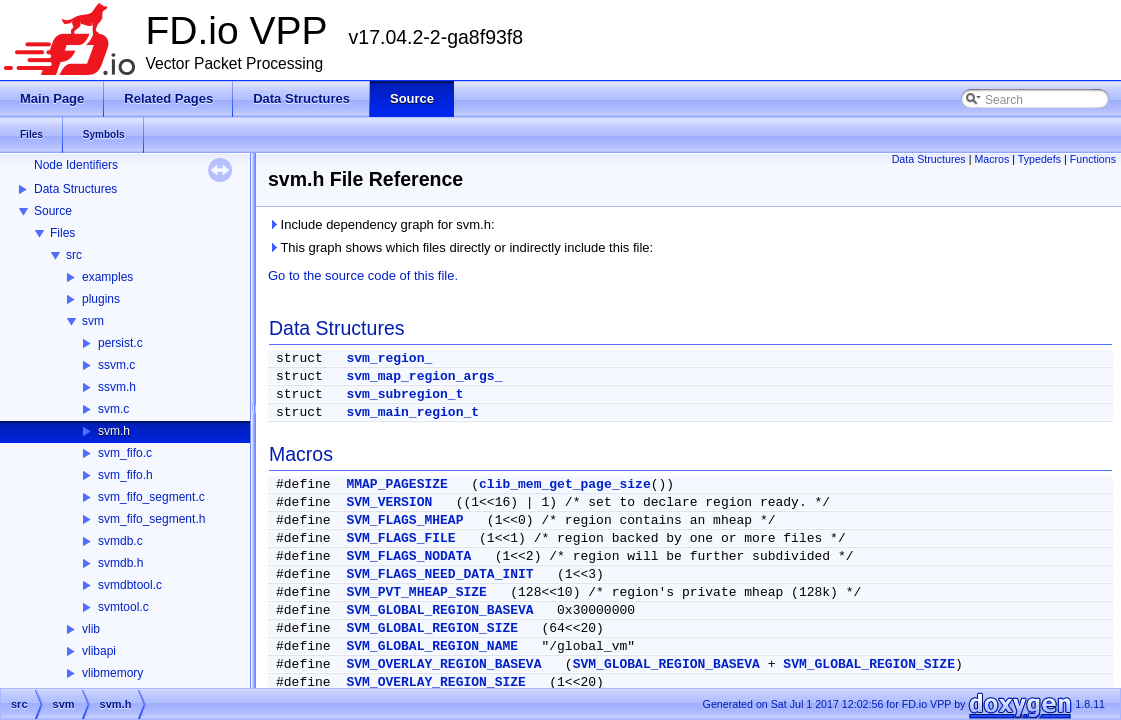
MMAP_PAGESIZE (396, 484)
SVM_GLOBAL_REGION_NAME (432, 646)
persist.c (120, 343)
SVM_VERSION (389, 502)
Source (53, 211)
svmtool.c (123, 607)
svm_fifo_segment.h (151, 519)
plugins (101, 299)
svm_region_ (389, 358)
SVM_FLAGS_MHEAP (404, 520)
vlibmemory (112, 673)
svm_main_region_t (412, 412)
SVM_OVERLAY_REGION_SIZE (435, 682)
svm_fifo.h (125, 475)
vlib (91, 629)
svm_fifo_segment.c (151, 497)
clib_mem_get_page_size (565, 484)
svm (93, 321)
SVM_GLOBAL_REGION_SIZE (432, 628)
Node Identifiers (76, 165)
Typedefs (1039, 159)
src (74, 255)
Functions (1093, 159)
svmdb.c (120, 541)
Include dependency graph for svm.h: (381, 224)
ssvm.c (116, 365)
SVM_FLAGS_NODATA (408, 556)
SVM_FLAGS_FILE (400, 538)
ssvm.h (117, 387)
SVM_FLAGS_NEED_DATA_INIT (439, 574)
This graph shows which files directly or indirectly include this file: (460, 247)
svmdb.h (120, 563)
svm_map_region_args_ (424, 376)
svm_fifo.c (125, 453)
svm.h (114, 431)
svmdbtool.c (130, 585)
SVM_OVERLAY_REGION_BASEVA (443, 664)
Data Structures (75, 189)
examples (107, 277)
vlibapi (99, 651)
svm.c (113, 409)
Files (62, 233)
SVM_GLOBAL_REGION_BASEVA (439, 610)
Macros (991, 159)
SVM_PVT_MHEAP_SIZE (416, 592)
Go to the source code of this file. (363, 275)
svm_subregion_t (404, 394)
